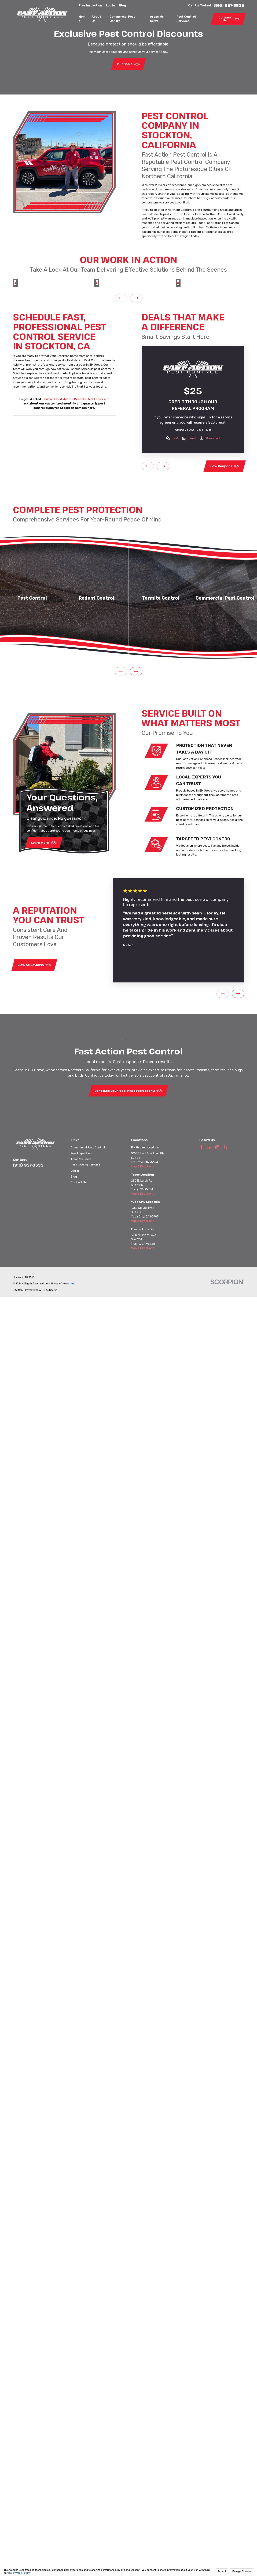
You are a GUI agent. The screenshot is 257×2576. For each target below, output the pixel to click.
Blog (122, 5)
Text (175, 500)
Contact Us (78, 1244)
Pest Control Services (85, 1226)
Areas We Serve (81, 1221)
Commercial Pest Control (88, 1209)
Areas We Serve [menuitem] (157, 19)
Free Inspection (90, 5)
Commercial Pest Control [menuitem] (122, 19)
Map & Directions (142, 1228)
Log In (110, 5)
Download (213, 500)
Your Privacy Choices (60, 1345)
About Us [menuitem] (96, 19)
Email (192, 500)
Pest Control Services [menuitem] (186, 19)
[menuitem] (18, 1352)
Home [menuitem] (82, 19)
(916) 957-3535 (229, 5)
